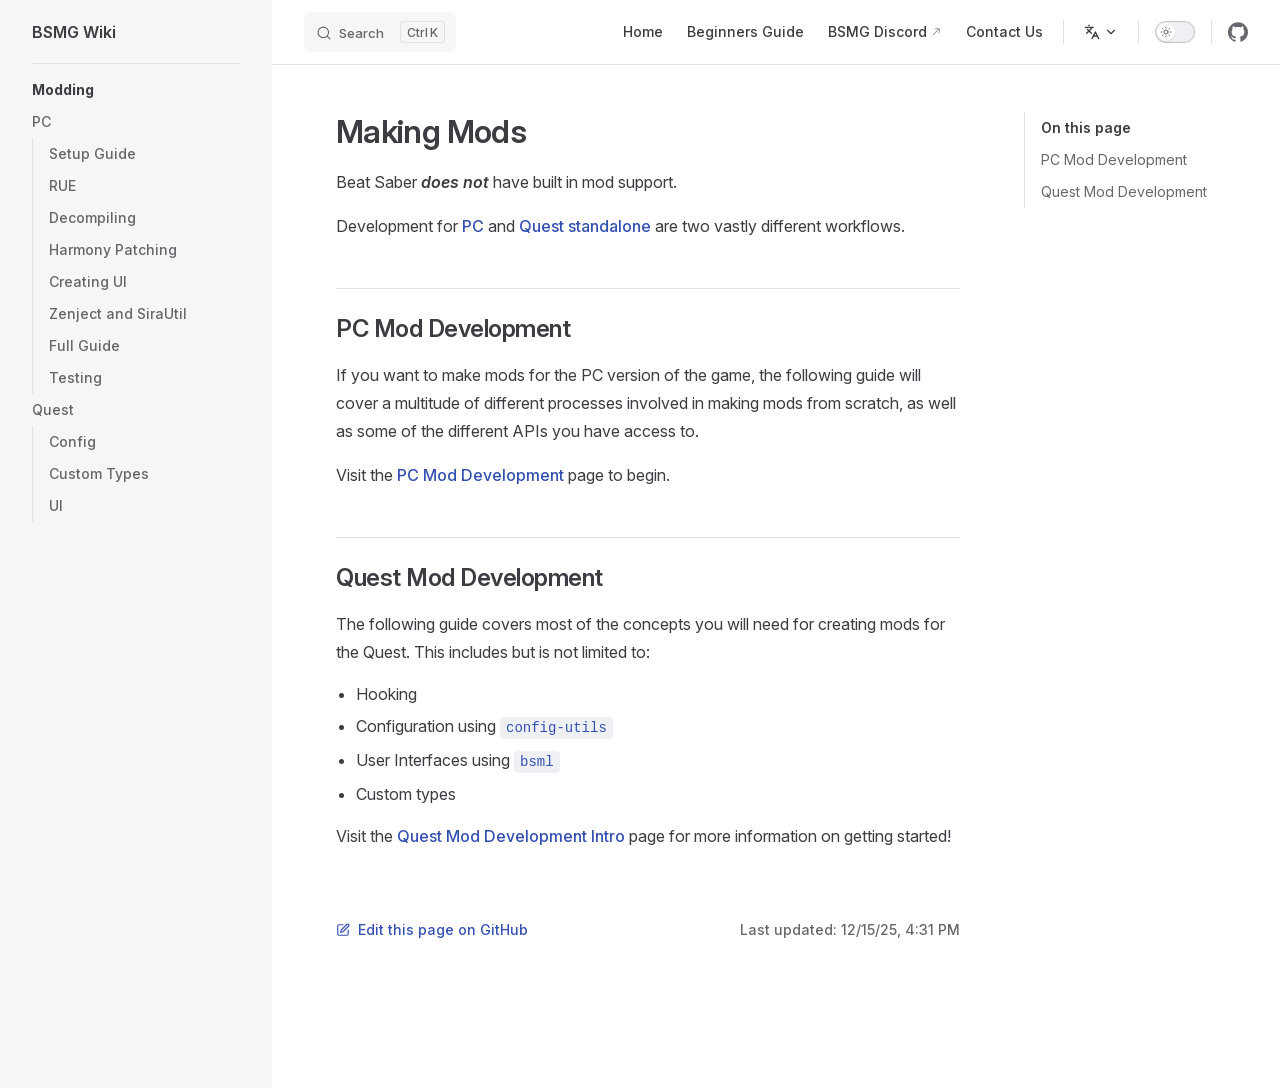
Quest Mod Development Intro (511, 836)
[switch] (1175, 32)
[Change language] (1101, 32)
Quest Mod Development (1124, 191)
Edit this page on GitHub (432, 929)
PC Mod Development (1114, 159)
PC (473, 226)
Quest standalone (585, 226)
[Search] (380, 32)
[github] (1238, 32)
